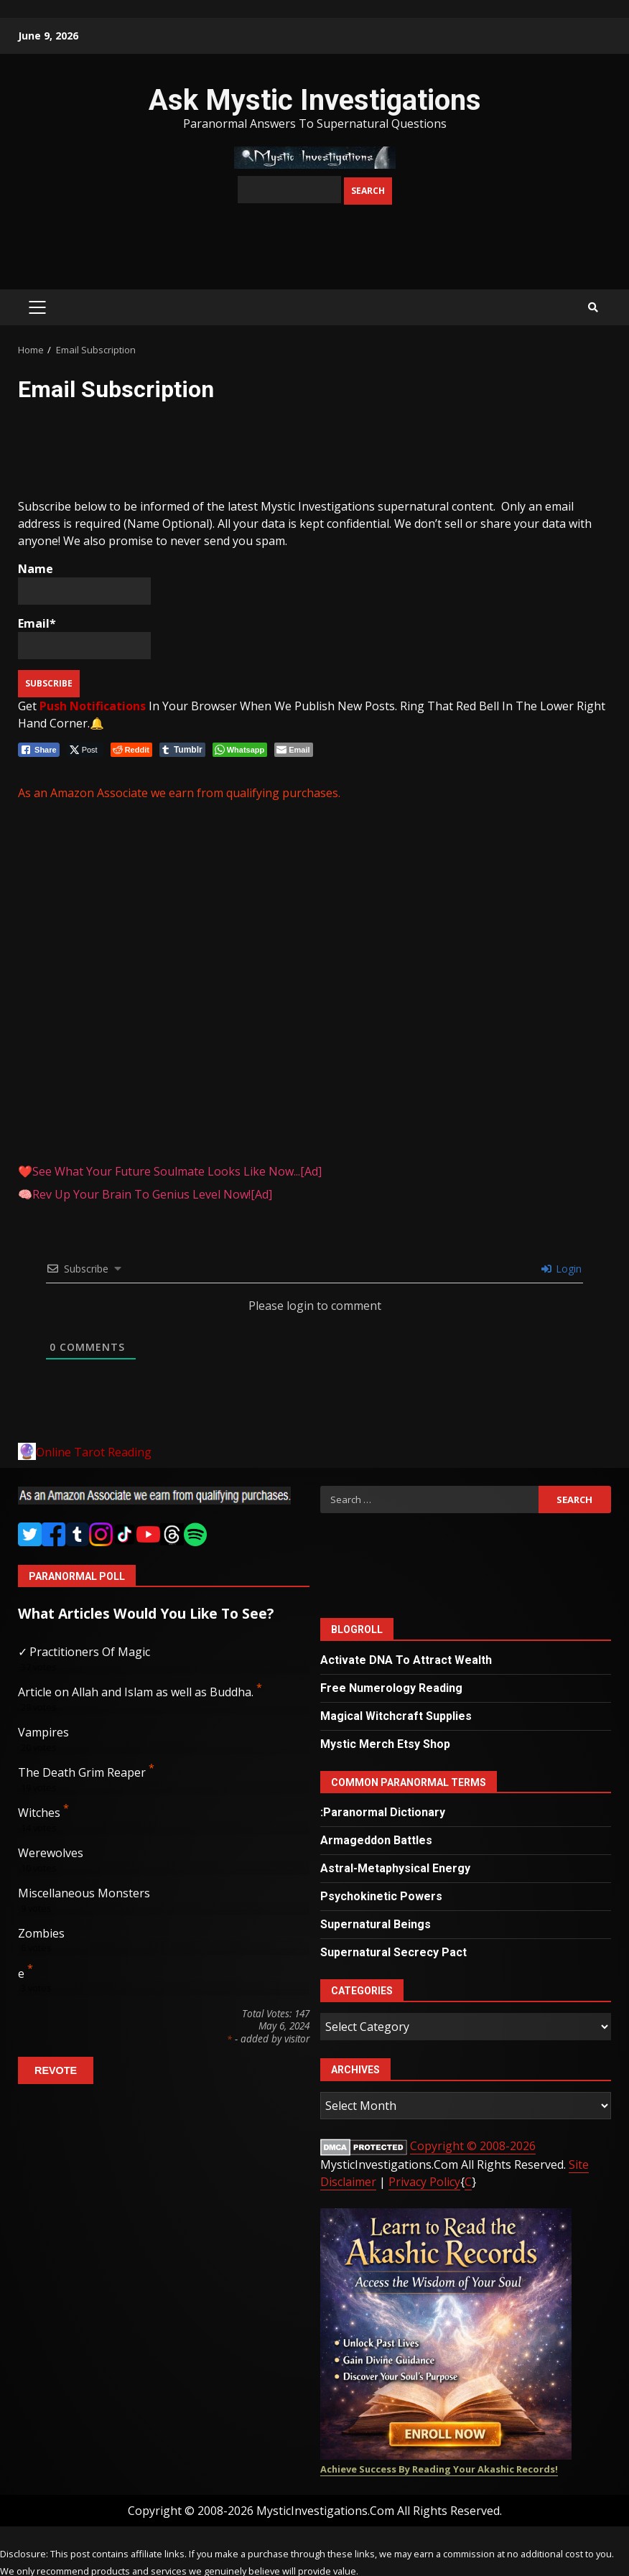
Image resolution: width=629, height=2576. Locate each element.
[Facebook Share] (39, 750)
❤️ (170, 1171)
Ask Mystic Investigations (315, 100)
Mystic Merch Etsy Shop (385, 1744)
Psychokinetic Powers (381, 1896)
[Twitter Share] (85, 750)
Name (84, 583)
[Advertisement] (133, 452)
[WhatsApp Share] (240, 750)
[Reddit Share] (131, 750)
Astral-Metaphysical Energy (395, 1868)
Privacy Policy (424, 2182)
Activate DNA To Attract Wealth (406, 1660)
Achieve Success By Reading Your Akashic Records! (439, 2469)
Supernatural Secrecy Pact (393, 1952)
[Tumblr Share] (182, 750)
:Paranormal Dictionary (382, 1812)
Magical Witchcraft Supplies (396, 1716)
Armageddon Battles (376, 1840)
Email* (84, 637)
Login (561, 1268)
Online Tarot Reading (94, 1452)
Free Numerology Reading (391, 1688)
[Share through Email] (293, 750)
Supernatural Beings (375, 1924)
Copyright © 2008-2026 (473, 2146)
